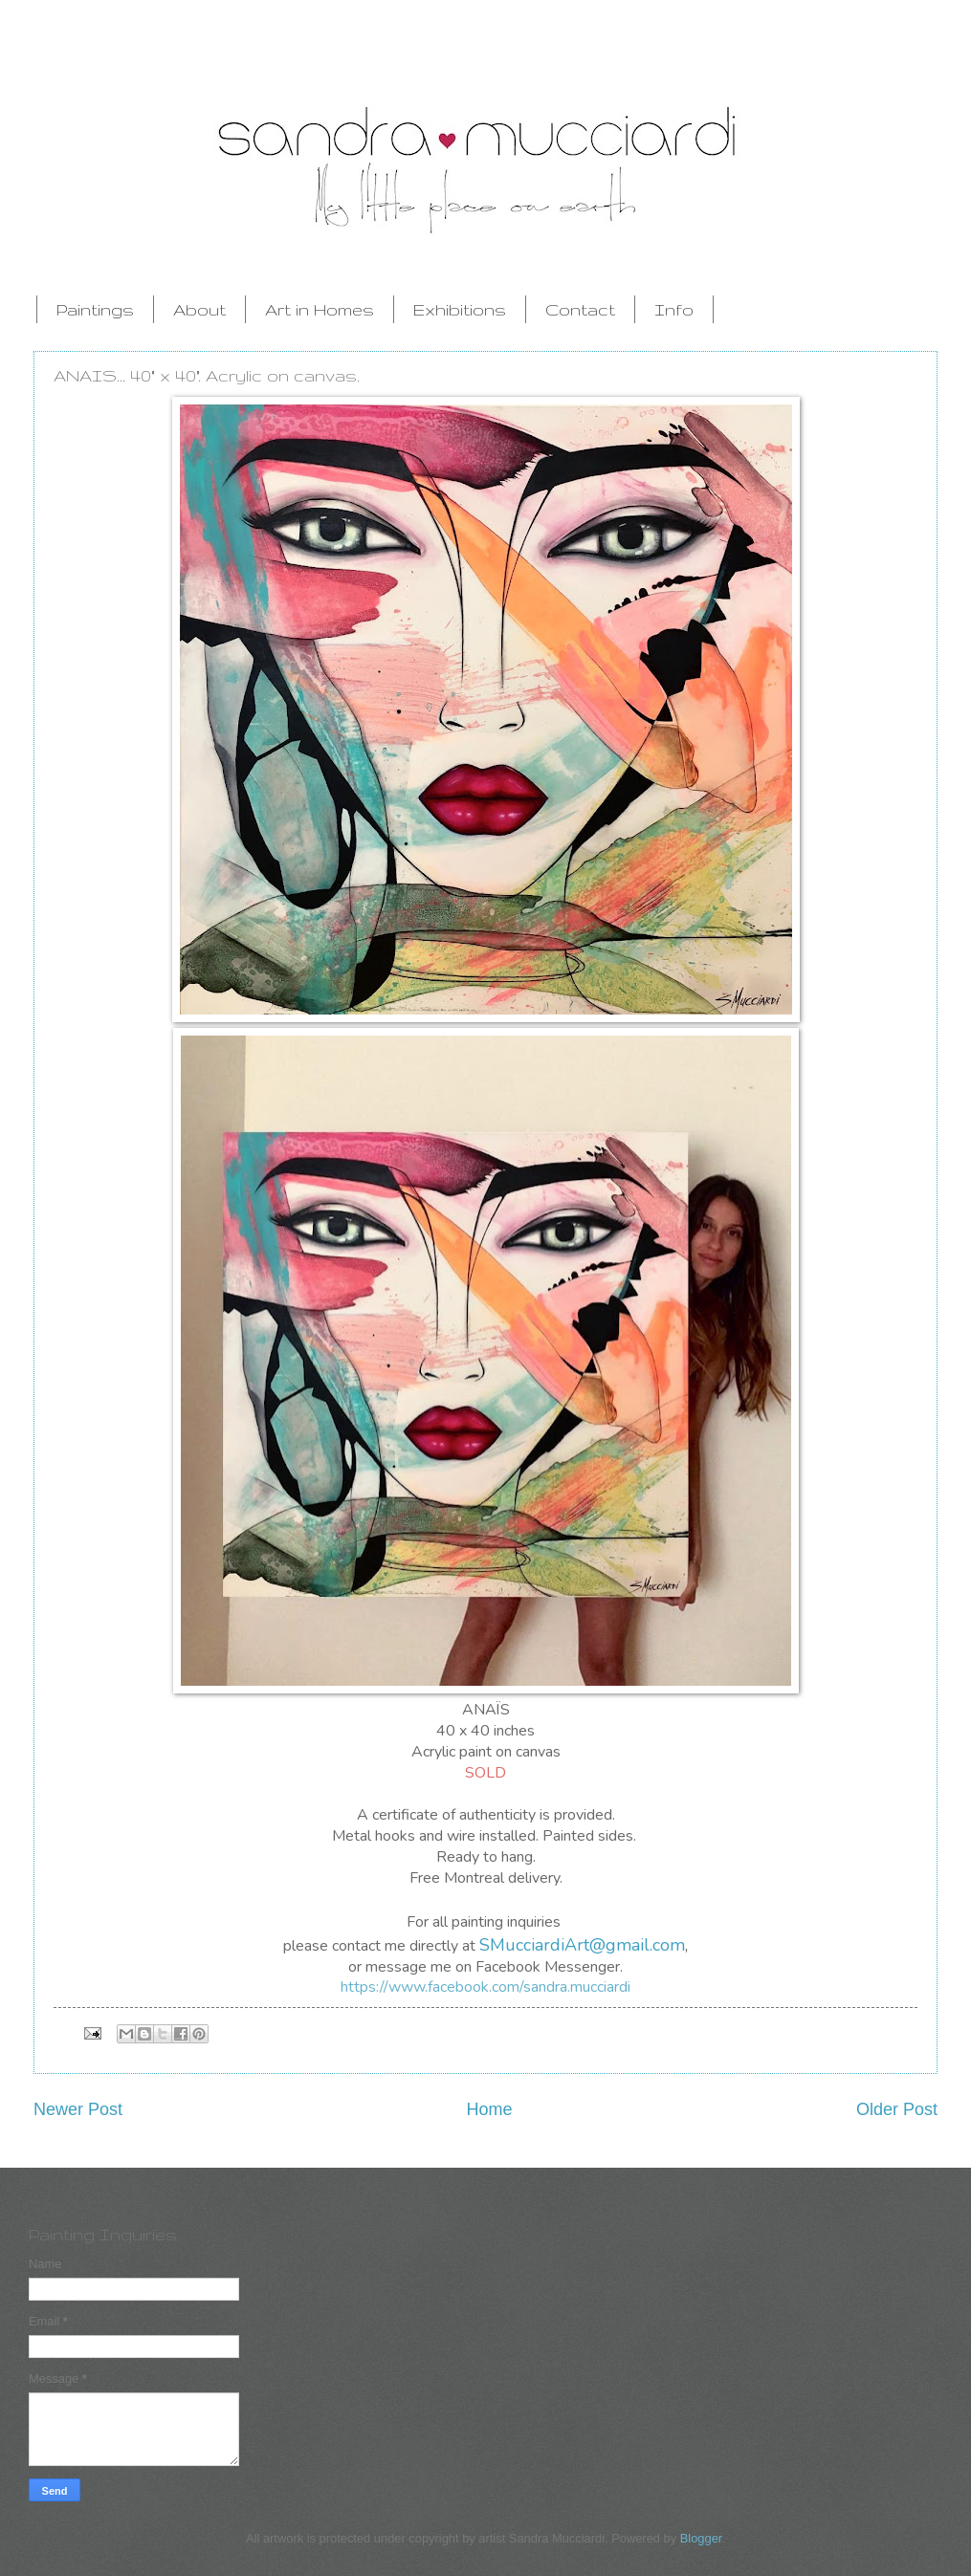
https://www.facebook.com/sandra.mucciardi (485, 1986)
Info (674, 309)
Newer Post (77, 2109)
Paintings (95, 309)
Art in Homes (319, 309)
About (199, 309)
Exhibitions (459, 309)
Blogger (701, 2538)
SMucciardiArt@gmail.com (582, 1944)
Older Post (897, 2109)
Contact (580, 309)
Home (489, 2109)
